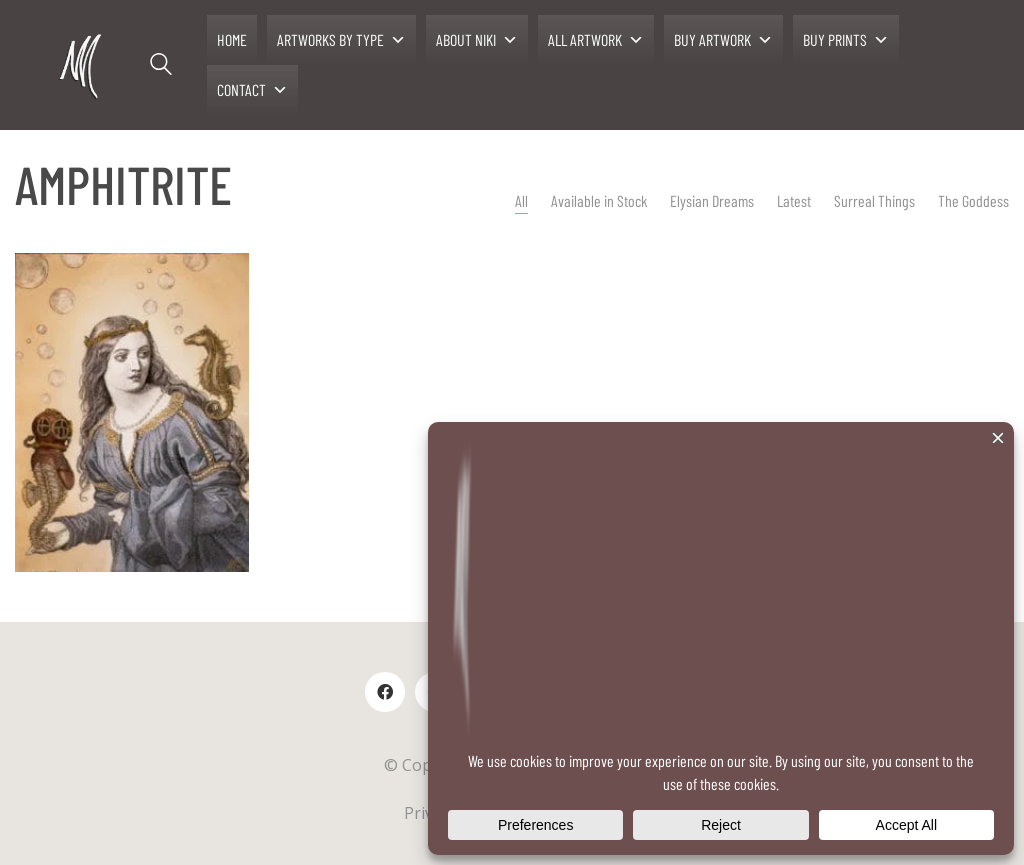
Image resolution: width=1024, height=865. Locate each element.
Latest (794, 200)
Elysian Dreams (712, 200)
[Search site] (161, 67)
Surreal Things (874, 200)
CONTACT (252, 90)
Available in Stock (599, 200)
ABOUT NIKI (477, 40)
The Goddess (973, 200)
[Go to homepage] (82, 65)
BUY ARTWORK (723, 40)
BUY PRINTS (846, 40)
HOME (232, 39)
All (521, 200)
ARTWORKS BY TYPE (341, 40)
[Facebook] (385, 692)
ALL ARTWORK (596, 40)
